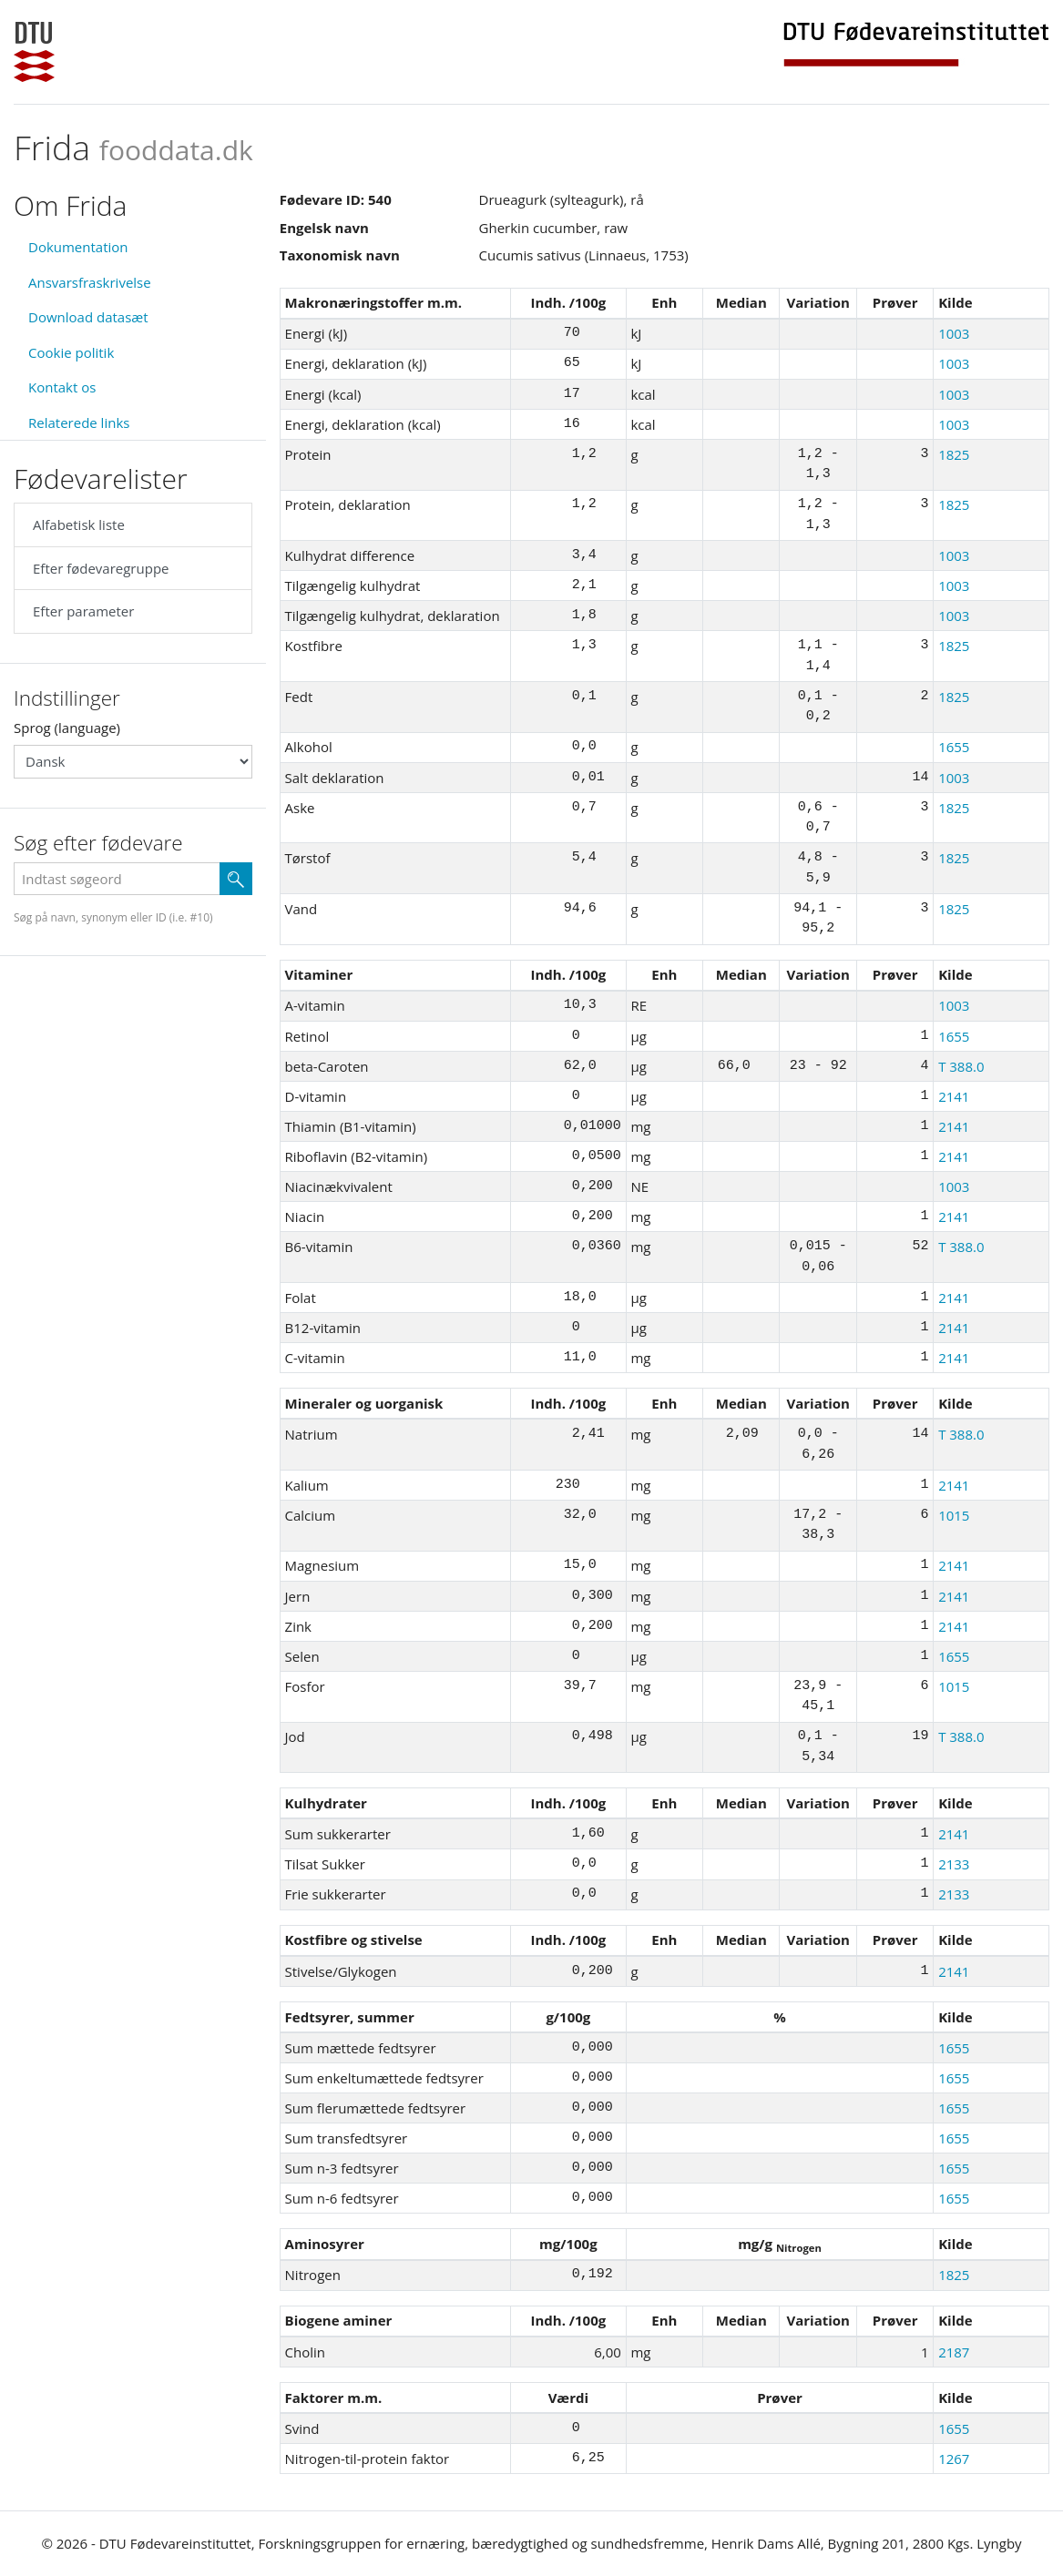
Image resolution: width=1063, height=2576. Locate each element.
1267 (953, 2458)
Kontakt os (62, 387)
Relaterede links (78, 422)
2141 (953, 1096)
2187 (953, 2352)
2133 (953, 1864)
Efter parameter (83, 611)
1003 (953, 333)
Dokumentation (78, 247)
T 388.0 (961, 1066)
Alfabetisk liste (79, 524)
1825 (953, 454)
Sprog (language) (67, 727)
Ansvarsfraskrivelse (89, 282)
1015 (953, 1515)
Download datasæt (88, 317)
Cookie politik (71, 352)
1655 (953, 747)
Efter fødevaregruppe (101, 568)
